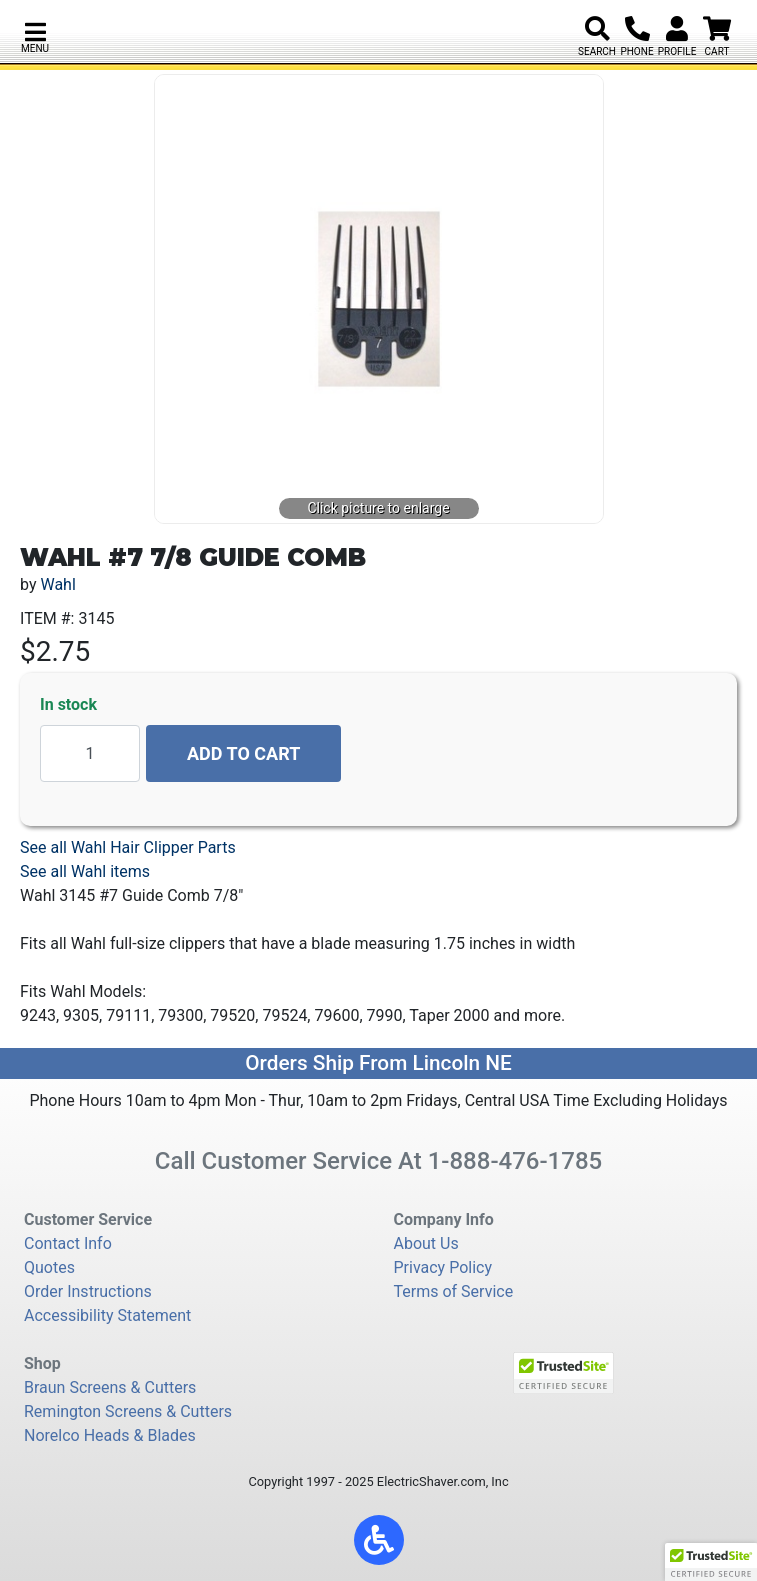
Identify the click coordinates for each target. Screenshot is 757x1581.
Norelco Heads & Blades (110, 1435)
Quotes (49, 1267)
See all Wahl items (85, 871)
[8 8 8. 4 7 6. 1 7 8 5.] (637, 29)
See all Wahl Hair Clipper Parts (128, 847)
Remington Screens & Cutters (128, 1411)
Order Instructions (88, 1291)
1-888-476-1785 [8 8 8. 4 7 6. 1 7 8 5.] (515, 1161)
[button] (35, 35)
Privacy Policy (443, 1267)
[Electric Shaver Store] (144, 31)
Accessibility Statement (107, 1315)
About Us (426, 1243)
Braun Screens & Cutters (110, 1387)
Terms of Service (454, 1291)
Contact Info (68, 1243)
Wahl (57, 584)
